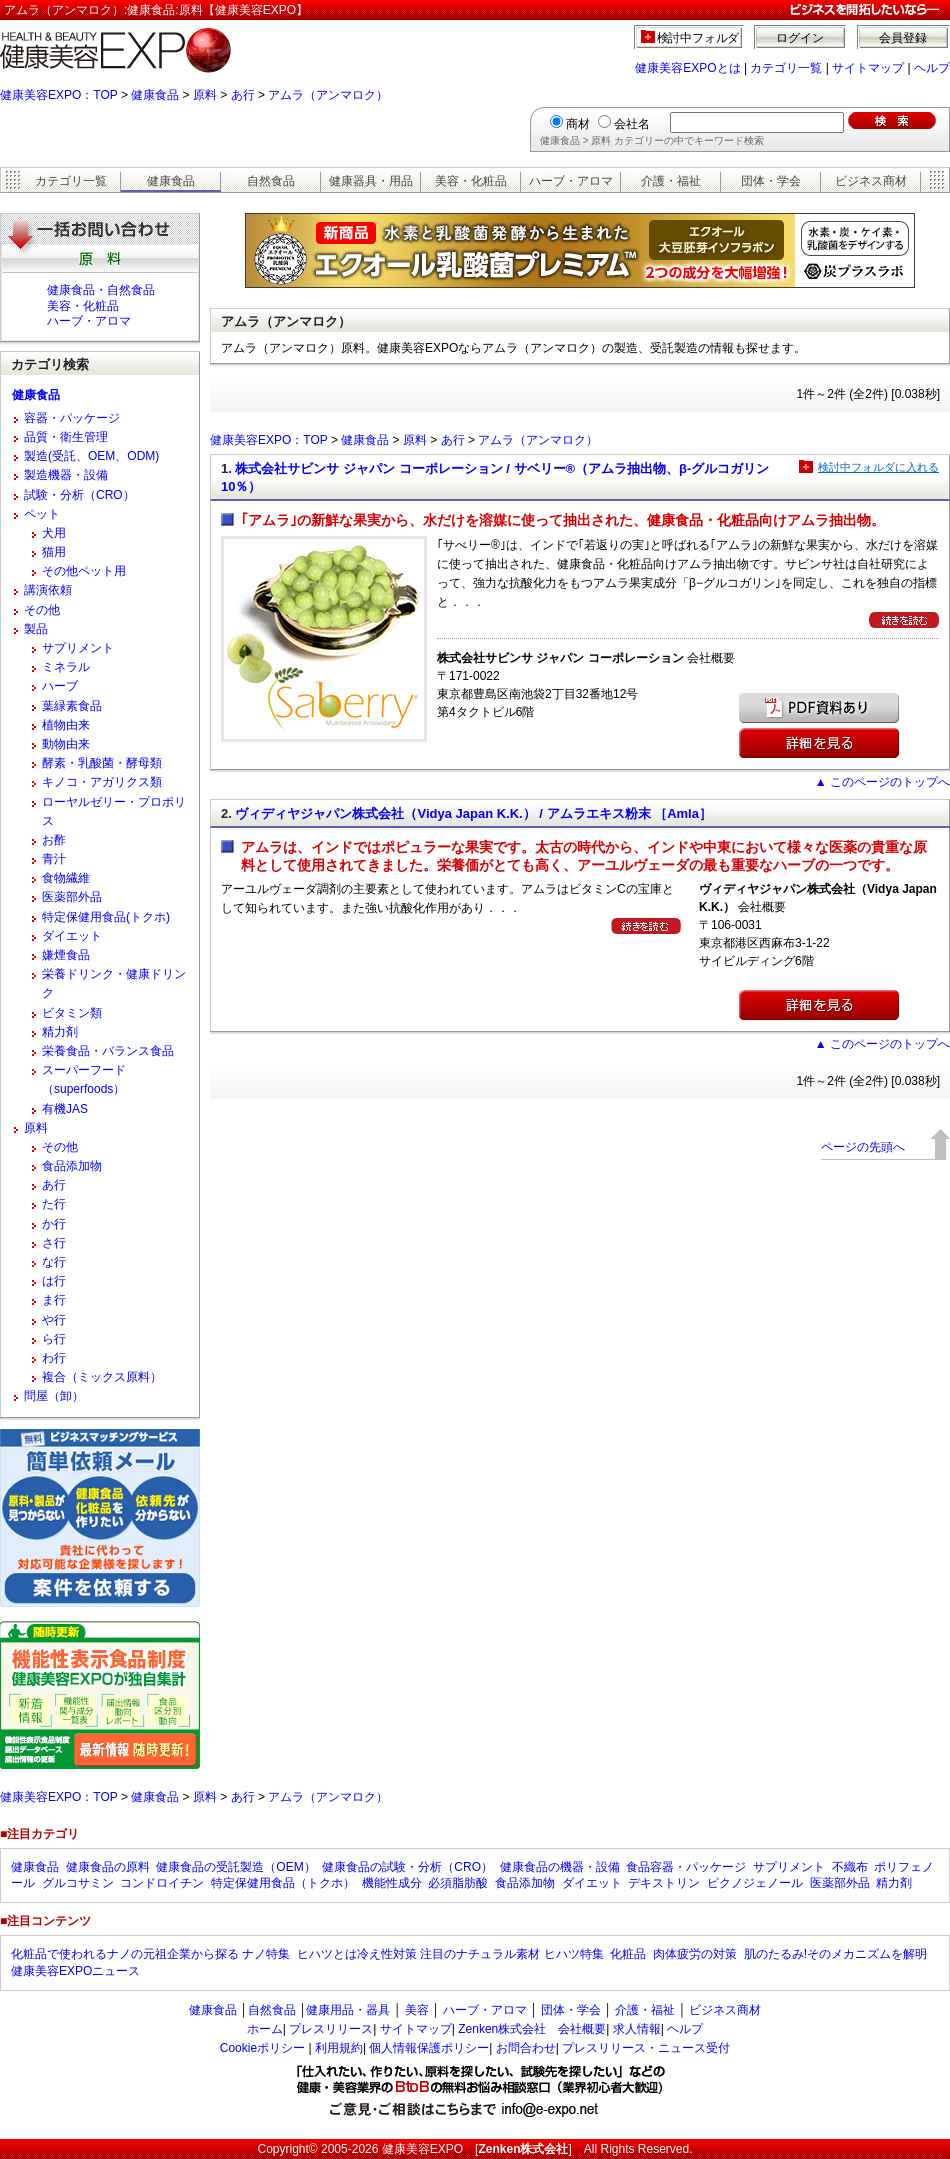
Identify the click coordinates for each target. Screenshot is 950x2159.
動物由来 (66, 744)
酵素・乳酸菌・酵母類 (102, 763)
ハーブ (60, 686)
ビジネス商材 (871, 181)
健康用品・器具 (348, 2010)
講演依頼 (48, 590)
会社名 (632, 124)
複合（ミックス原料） (102, 1377)
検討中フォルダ (698, 38)
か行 (54, 1224)
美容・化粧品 (471, 181)
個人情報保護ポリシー (429, 2048)
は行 (54, 1281)
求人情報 (637, 2029)
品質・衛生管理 (66, 437)
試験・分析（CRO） (79, 495)
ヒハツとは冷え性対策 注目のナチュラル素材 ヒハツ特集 (450, 1954)
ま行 (54, 1300)
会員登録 (903, 38)
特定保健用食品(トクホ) (106, 917)
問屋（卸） (54, 1396)
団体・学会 (771, 181)
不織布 (850, 1867)
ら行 (54, 1339)
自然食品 (271, 181)
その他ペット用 (84, 571)
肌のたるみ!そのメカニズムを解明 (835, 1954)
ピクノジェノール (755, 1883)
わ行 (54, 1358)
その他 (42, 610)
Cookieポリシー (262, 2048)
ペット (42, 514)
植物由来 (66, 725)
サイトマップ (868, 68)
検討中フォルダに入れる (878, 467)
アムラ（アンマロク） (328, 95)
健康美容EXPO (422, 2149)
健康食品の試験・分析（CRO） (407, 1867)
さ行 (54, 1243)
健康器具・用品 (371, 181)
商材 (578, 124)
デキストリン (664, 1883)
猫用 (54, 552)
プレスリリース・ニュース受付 (646, 2048)
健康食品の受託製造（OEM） (235, 1867)
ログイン (800, 38)
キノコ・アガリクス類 (102, 782)
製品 (36, 629)
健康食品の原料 (108, 1867)
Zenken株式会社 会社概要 (532, 2029)
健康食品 (155, 95)
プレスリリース (331, 2029)
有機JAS (65, 1109)
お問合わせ (526, 2048)
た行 (54, 1204)
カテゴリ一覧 (786, 68)
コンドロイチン (162, 1883)
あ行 (243, 95)
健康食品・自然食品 (101, 290)
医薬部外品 (72, 897)
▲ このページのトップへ (882, 782)
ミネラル (66, 667)
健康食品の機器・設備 (560, 1867)
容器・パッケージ (72, 418)
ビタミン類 (72, 1013)
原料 (205, 95)
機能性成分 (392, 1883)
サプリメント (78, 648)
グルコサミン (78, 1883)
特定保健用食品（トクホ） (283, 1883)
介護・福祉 (671, 181)
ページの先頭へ (863, 1147)
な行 (54, 1262)
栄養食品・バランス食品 (108, 1051)
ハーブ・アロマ (571, 181)
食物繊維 (66, 878)
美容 (417, 2010)
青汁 (54, 859)
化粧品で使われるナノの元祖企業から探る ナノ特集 (150, 1954)
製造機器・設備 (66, 475)
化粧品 (628, 1954)
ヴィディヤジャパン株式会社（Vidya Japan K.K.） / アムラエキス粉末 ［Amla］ (473, 813)
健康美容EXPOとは (687, 68)
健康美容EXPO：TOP (59, 95)
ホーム (265, 2029)
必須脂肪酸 (458, 1883)
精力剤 (60, 1032)
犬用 (54, 533)
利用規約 (339, 2048)
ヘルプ (932, 68)
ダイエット (72, 936)
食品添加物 (72, 1166)
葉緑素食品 (72, 706)
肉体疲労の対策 (695, 1954)
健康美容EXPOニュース (75, 1971)
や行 (54, 1320)
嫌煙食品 (66, 955)
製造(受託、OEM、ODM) (91, 456)
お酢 (54, 840)
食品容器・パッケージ (686, 1867)
